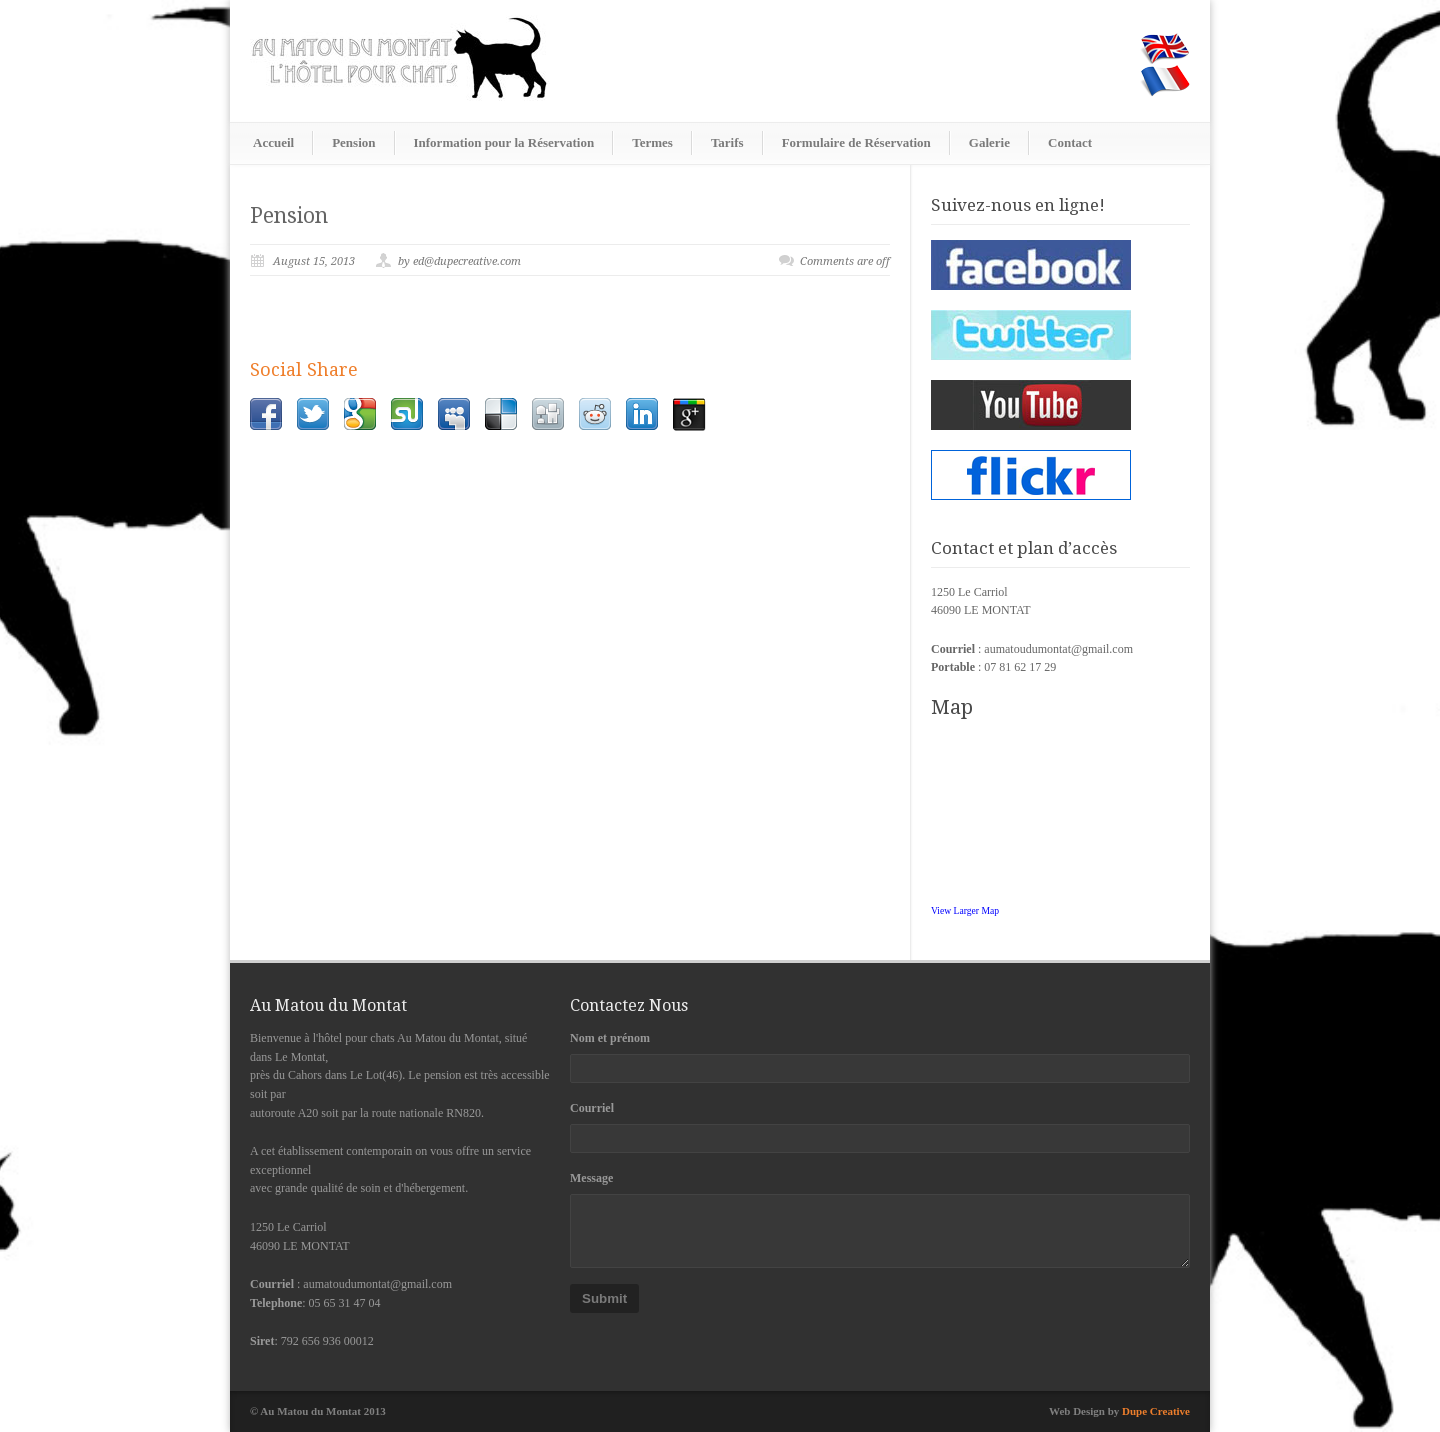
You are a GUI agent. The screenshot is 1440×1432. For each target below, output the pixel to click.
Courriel (592, 1108)
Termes (652, 142)
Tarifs (727, 142)
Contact (1070, 142)
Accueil (273, 142)
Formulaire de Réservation (856, 142)
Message (591, 1178)
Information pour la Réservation (504, 142)
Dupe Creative (1156, 1411)
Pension (353, 142)
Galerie (989, 142)
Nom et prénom (610, 1038)
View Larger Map (965, 910)
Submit (604, 1298)
